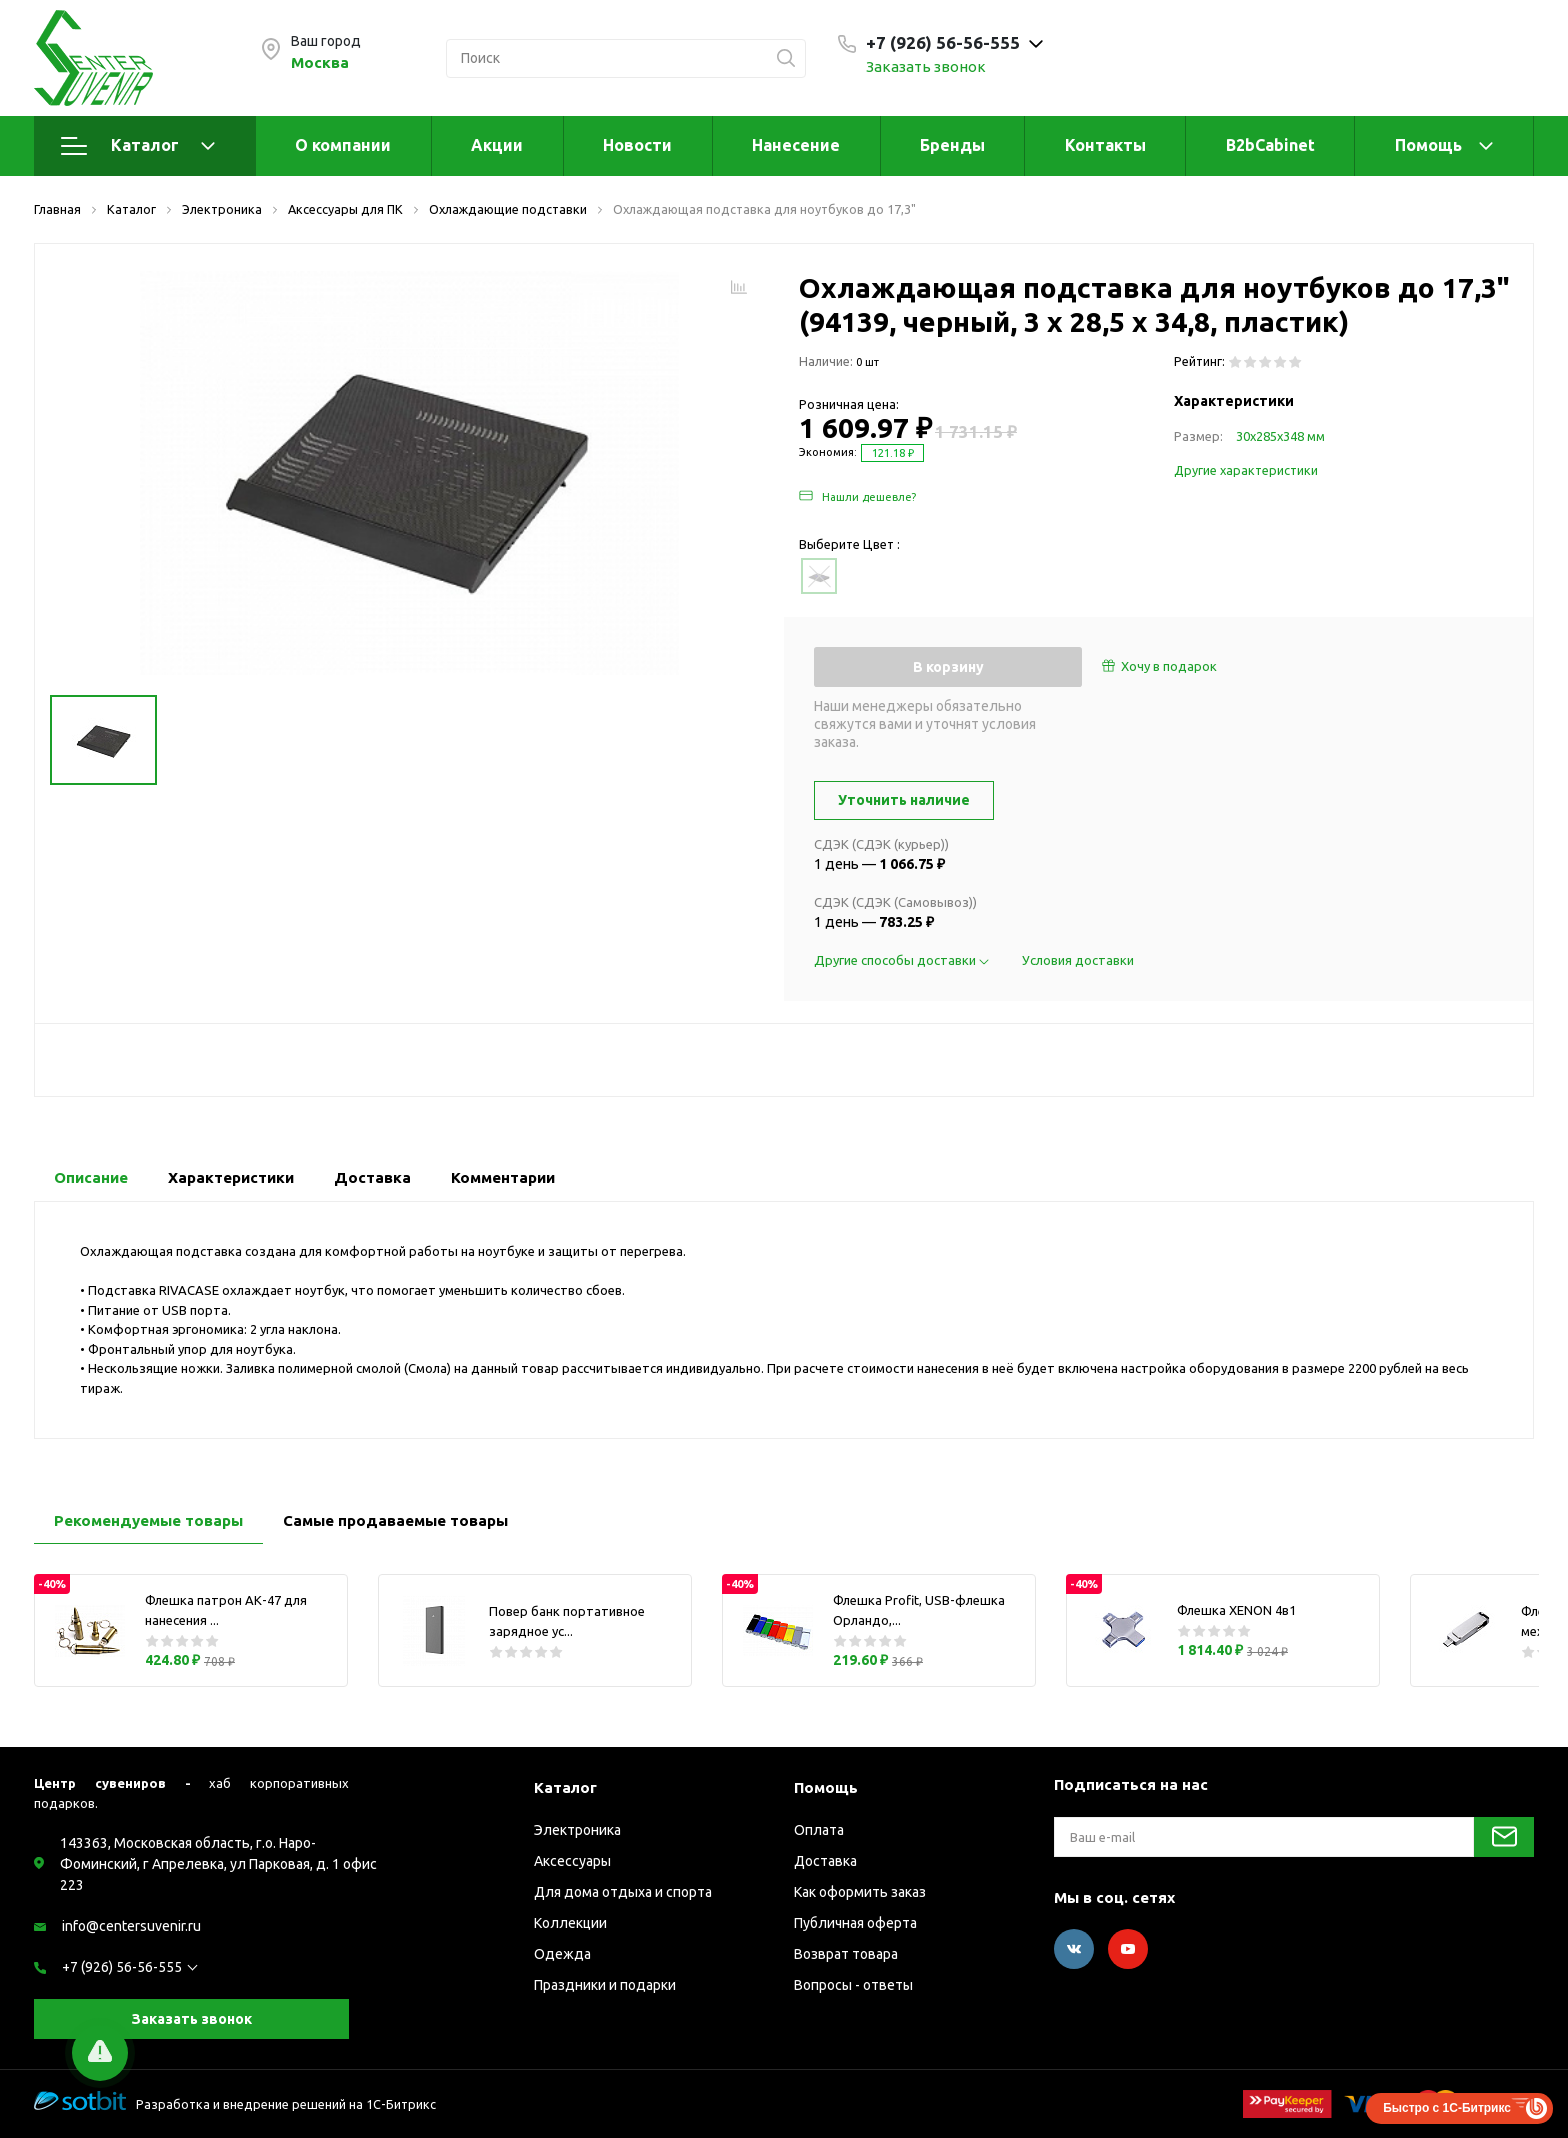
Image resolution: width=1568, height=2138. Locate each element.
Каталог (138, 146)
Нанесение (796, 145)
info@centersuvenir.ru (131, 1926)
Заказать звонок (926, 66)
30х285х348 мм (1280, 436)
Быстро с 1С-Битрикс (1447, 2108)
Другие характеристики (1246, 470)
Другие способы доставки (903, 960)
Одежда (562, 1954)
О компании (343, 145)
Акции (497, 145)
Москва (320, 62)
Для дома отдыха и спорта (623, 1892)
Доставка (825, 1861)
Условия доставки (1078, 960)
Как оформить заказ (860, 1892)
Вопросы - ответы (853, 1985)
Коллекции (570, 1923)
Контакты (1105, 145)
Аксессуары (572, 1861)
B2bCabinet (1270, 145)
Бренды (952, 145)
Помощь (1428, 145)
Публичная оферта (855, 1923)
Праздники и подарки (605, 1985)
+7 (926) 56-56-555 (122, 1967)
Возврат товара (846, 1954)
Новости (637, 145)
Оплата (819, 1830)
